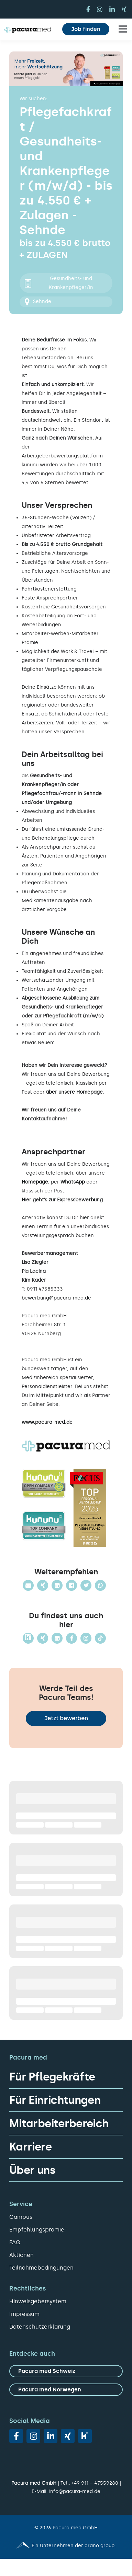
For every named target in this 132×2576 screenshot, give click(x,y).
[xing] (124, 9)
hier (84, 1218)
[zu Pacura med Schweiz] (66, 2371)
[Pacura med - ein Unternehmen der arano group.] (66, 2546)
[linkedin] (112, 9)
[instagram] (99, 9)
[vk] (85, 2436)
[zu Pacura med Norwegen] (66, 2389)
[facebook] (88, 9)
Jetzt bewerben (66, 1718)
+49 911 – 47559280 (95, 2483)
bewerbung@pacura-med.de (56, 1298)
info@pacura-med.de (74, 2491)
